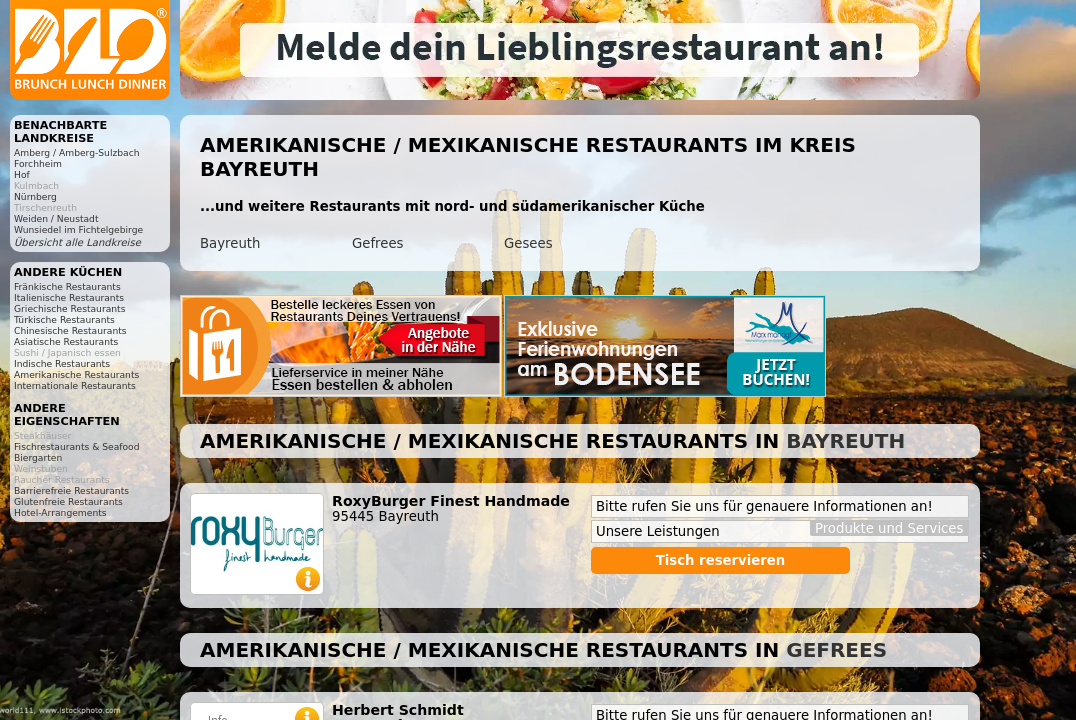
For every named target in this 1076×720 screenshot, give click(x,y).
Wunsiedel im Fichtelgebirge (78, 229)
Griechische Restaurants (69, 308)
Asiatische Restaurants (66, 341)
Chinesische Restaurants (70, 330)
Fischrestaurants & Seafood (77, 446)
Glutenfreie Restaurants (68, 501)
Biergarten (38, 457)
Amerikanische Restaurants (76, 374)
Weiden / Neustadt (56, 218)
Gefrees (378, 243)
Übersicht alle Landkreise (77, 242)
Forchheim (38, 163)
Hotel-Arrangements (60, 512)
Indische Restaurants (62, 363)
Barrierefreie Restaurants (71, 490)
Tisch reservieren (721, 560)
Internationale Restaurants (75, 385)
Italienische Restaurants (69, 297)
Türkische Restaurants (64, 319)
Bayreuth (230, 243)
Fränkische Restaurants (67, 286)
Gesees (528, 243)
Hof (22, 174)
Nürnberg (35, 196)
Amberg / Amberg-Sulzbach (77, 152)
